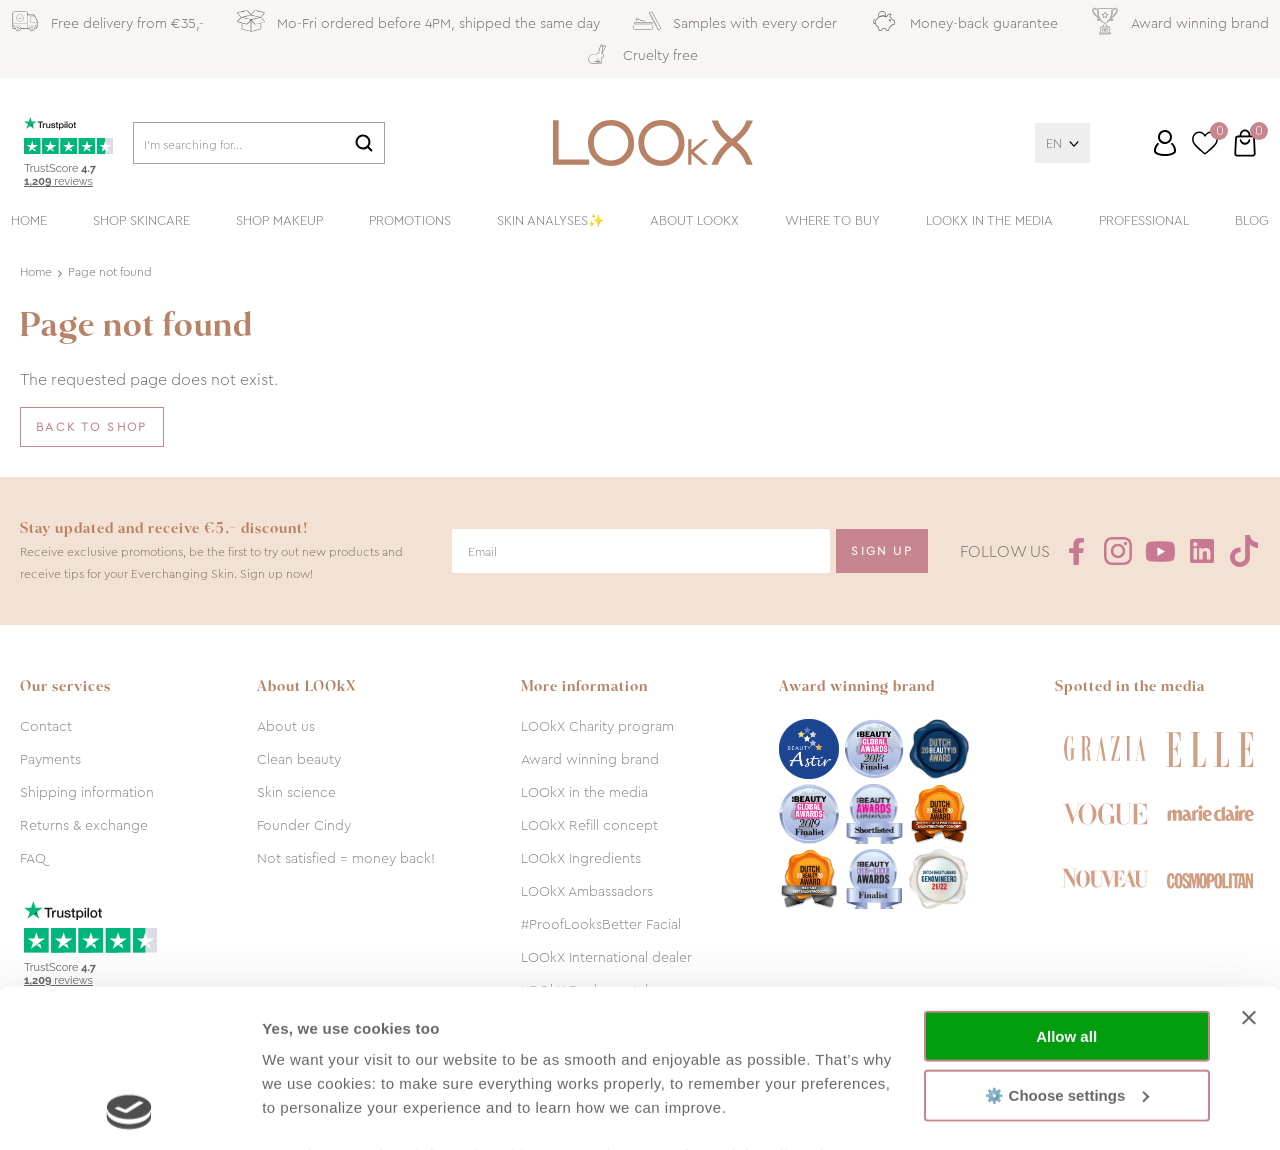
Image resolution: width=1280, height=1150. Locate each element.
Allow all (1066, 888)
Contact (46, 726)
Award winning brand (590, 759)
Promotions (410, 220)
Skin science (296, 792)
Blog (1252, 220)
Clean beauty (299, 759)
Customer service (1146, 151)
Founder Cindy (304, 825)
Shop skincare (141, 220)
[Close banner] (1249, 870)
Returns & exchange (84, 825)
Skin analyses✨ (550, 220)
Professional (1144, 220)
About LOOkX (694, 220)
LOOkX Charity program (597, 726)
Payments (50, 759)
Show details (308, 1110)
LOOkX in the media (989, 220)
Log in (1165, 143)
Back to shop (92, 427)
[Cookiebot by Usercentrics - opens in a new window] (129, 1111)
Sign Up (882, 551)
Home (29, 220)
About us (286, 726)
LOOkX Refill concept (589, 825)
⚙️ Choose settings (1067, 946)
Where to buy (832, 220)
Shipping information (87, 792)
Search (364, 143)
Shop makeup (279, 220)
